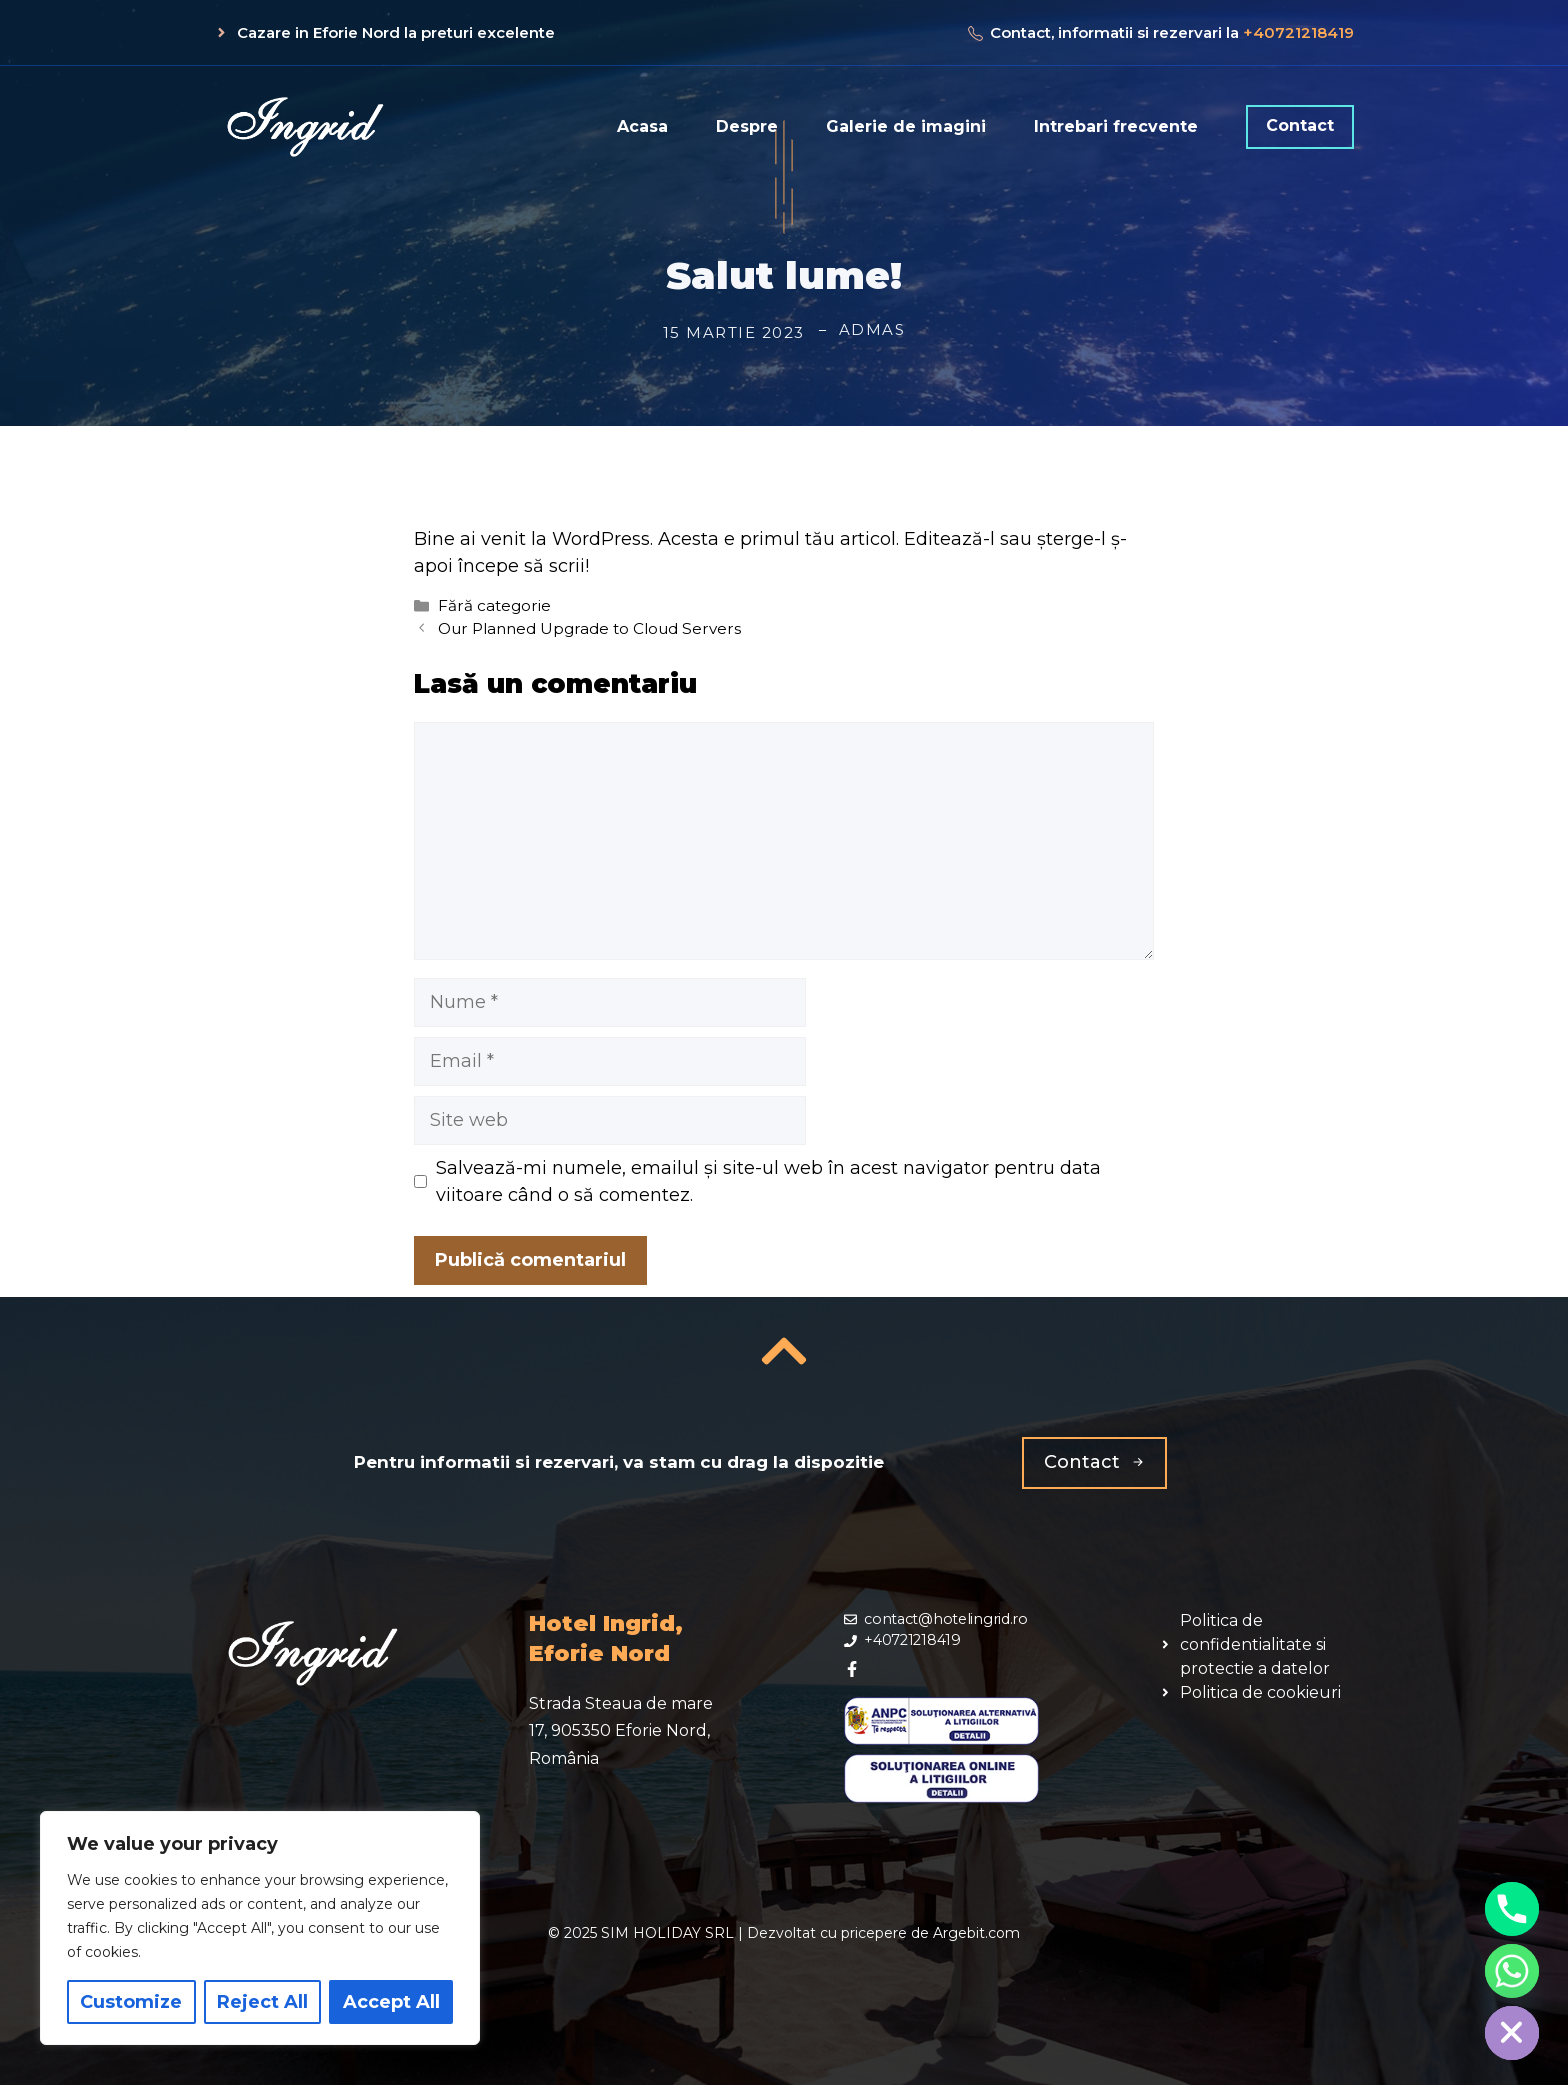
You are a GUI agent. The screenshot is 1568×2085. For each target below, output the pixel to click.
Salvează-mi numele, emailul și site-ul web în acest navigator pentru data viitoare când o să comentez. (768, 1181)
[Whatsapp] (1512, 1971)
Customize (131, 2002)
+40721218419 (1298, 32)
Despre (747, 126)
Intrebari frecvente (1116, 126)
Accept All (391, 2002)
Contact (1300, 125)
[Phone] (1512, 1909)
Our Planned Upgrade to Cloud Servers (589, 628)
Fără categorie (494, 605)
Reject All (262, 2002)
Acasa (642, 126)
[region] (260, 1928)
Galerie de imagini (906, 126)
